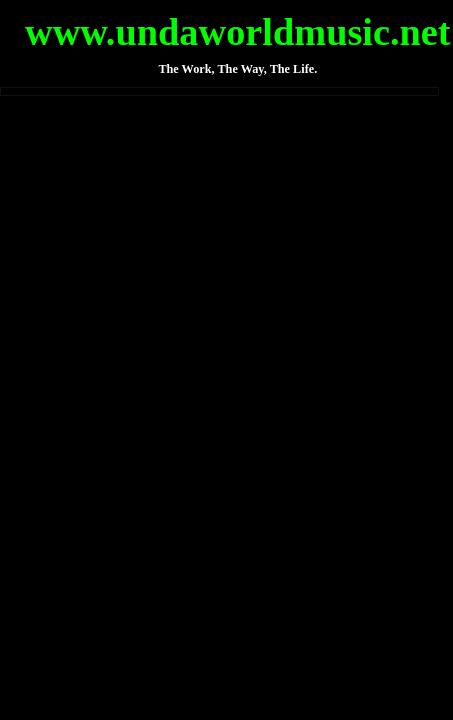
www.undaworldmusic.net (238, 32)
